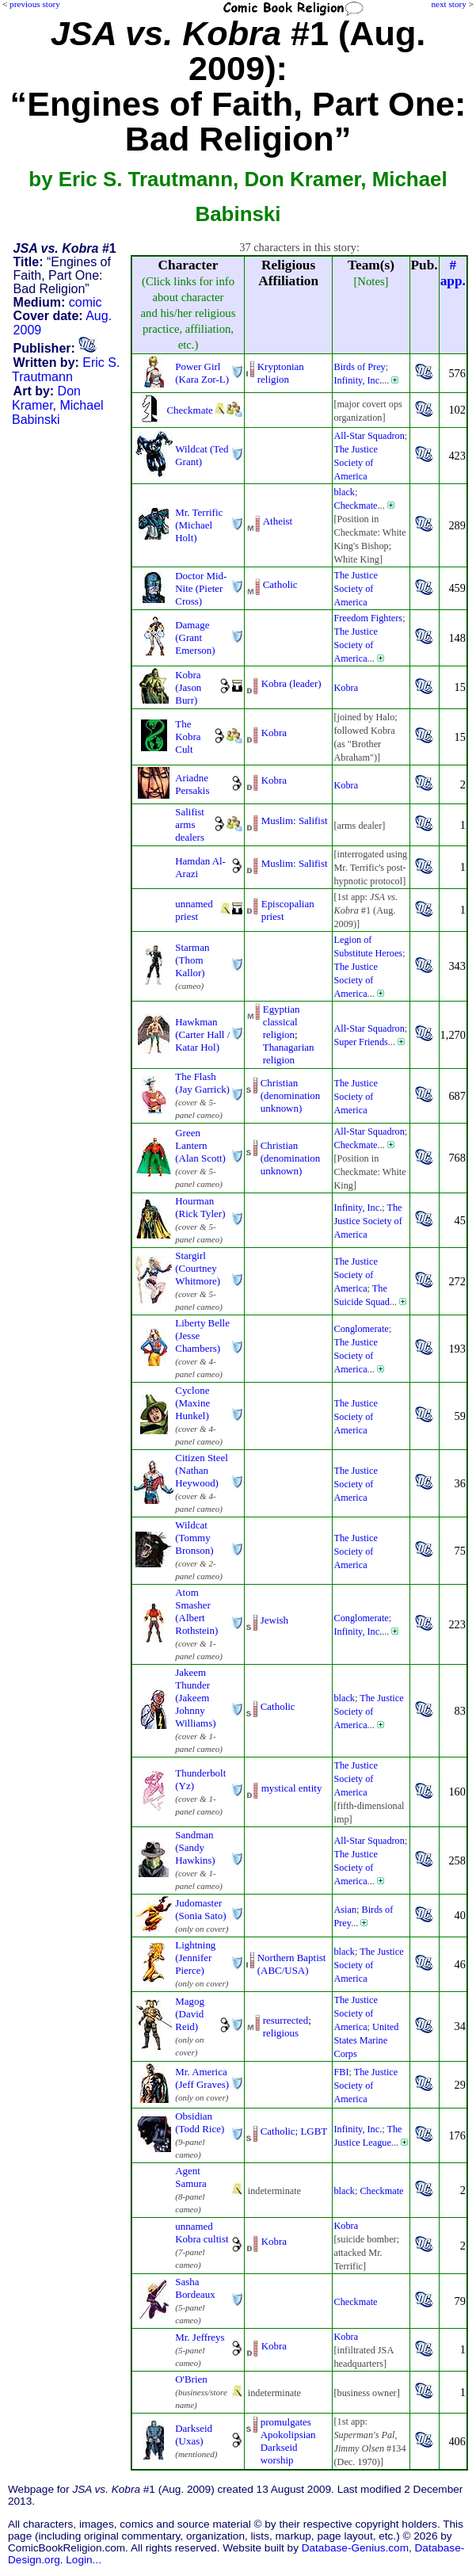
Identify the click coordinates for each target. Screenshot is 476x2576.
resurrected (286, 2020)
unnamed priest (193, 910)
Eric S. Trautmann (66, 370)
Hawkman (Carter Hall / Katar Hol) (202, 1034)
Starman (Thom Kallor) (192, 960)
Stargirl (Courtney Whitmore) (197, 1268)
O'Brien (191, 2379)
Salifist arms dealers (189, 824)
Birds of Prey (359, 366)
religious (281, 2033)
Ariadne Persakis (192, 784)
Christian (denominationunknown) (291, 1095)
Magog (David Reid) (189, 2013)
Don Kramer (46, 398)
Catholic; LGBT (294, 2131)
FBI (340, 2072)
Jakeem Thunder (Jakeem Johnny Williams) (195, 1697)
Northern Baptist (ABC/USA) (291, 1964)
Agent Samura (191, 2177)
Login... (83, 2560)
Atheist (277, 521)
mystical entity (291, 1788)
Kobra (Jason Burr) (188, 687)
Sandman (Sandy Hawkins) (195, 1847)
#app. (453, 273)
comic (85, 302)
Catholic (280, 584)
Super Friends (360, 1042)
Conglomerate (360, 1328)
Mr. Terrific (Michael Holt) (199, 525)
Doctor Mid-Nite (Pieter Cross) (201, 588)
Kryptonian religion (280, 373)
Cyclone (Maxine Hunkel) (192, 1403)
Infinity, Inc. (357, 380)
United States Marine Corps (365, 2040)
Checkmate (189, 410)
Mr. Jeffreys (199, 2337)
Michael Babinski (58, 412)
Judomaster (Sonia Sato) (200, 1909)
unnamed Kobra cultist (201, 2232)
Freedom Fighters (367, 618)
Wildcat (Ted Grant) (201, 455)
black (344, 492)
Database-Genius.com (355, 2548)
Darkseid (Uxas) (193, 2434)
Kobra (345, 687)
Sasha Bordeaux (195, 2288)
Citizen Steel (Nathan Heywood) (201, 1470)
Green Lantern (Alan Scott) (200, 1145)
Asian (344, 1909)
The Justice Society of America (355, 463)
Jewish (274, 1620)
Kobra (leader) (291, 683)
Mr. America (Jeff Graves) (202, 2078)
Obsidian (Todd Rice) (199, 2122)
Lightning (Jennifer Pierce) (195, 1957)
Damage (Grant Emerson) (195, 637)
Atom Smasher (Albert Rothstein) (196, 1611)
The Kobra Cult (187, 736)
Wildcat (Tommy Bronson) (194, 1537)
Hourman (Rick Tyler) (200, 1207)
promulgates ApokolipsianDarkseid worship (288, 2441)
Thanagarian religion (288, 1053)
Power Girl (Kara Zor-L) (202, 373)
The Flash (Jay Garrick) (202, 1082)
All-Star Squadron (368, 435)
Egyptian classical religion (281, 1021)
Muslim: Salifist (294, 820)
